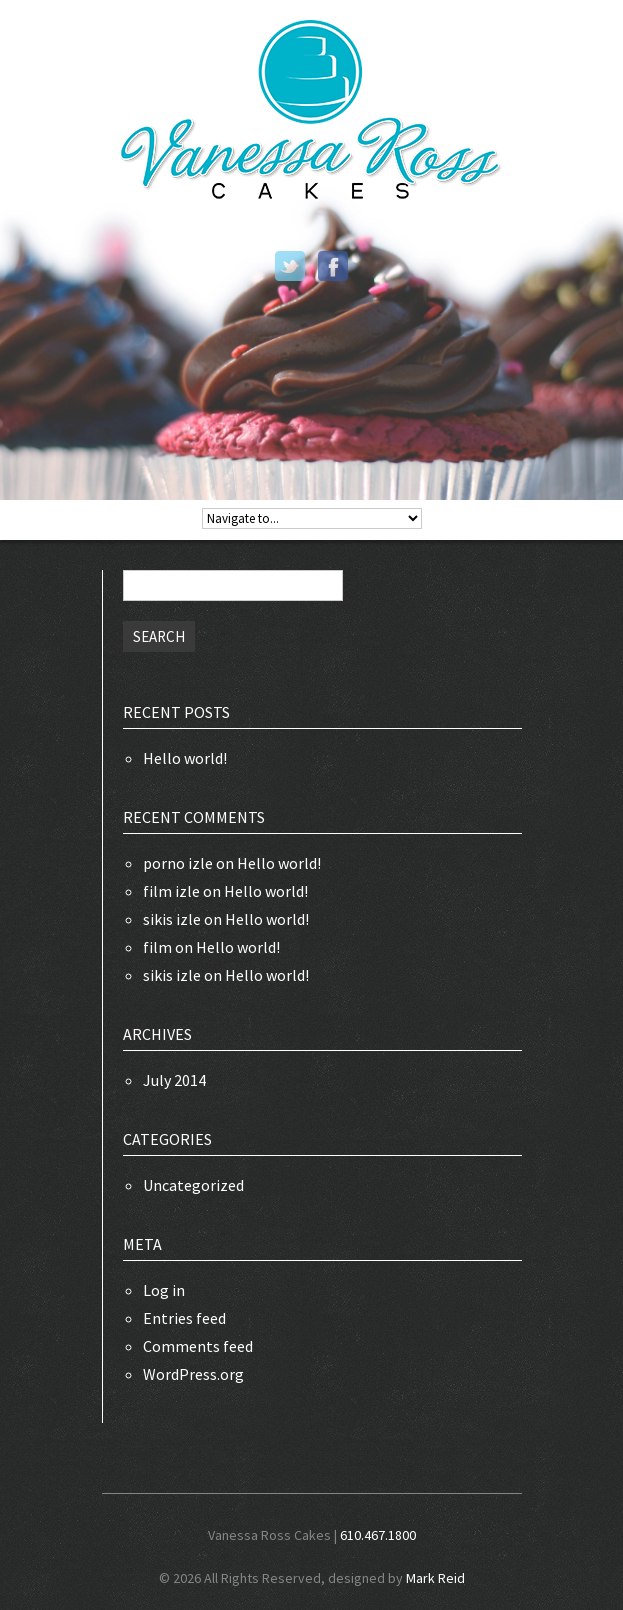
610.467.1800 (378, 1535)
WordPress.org (193, 1374)
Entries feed (184, 1318)
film (157, 947)
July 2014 (174, 1080)
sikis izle (172, 919)
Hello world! (185, 758)
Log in (164, 1290)
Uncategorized (193, 1185)
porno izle (178, 863)
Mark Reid (435, 1578)
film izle (171, 891)
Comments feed (198, 1346)
